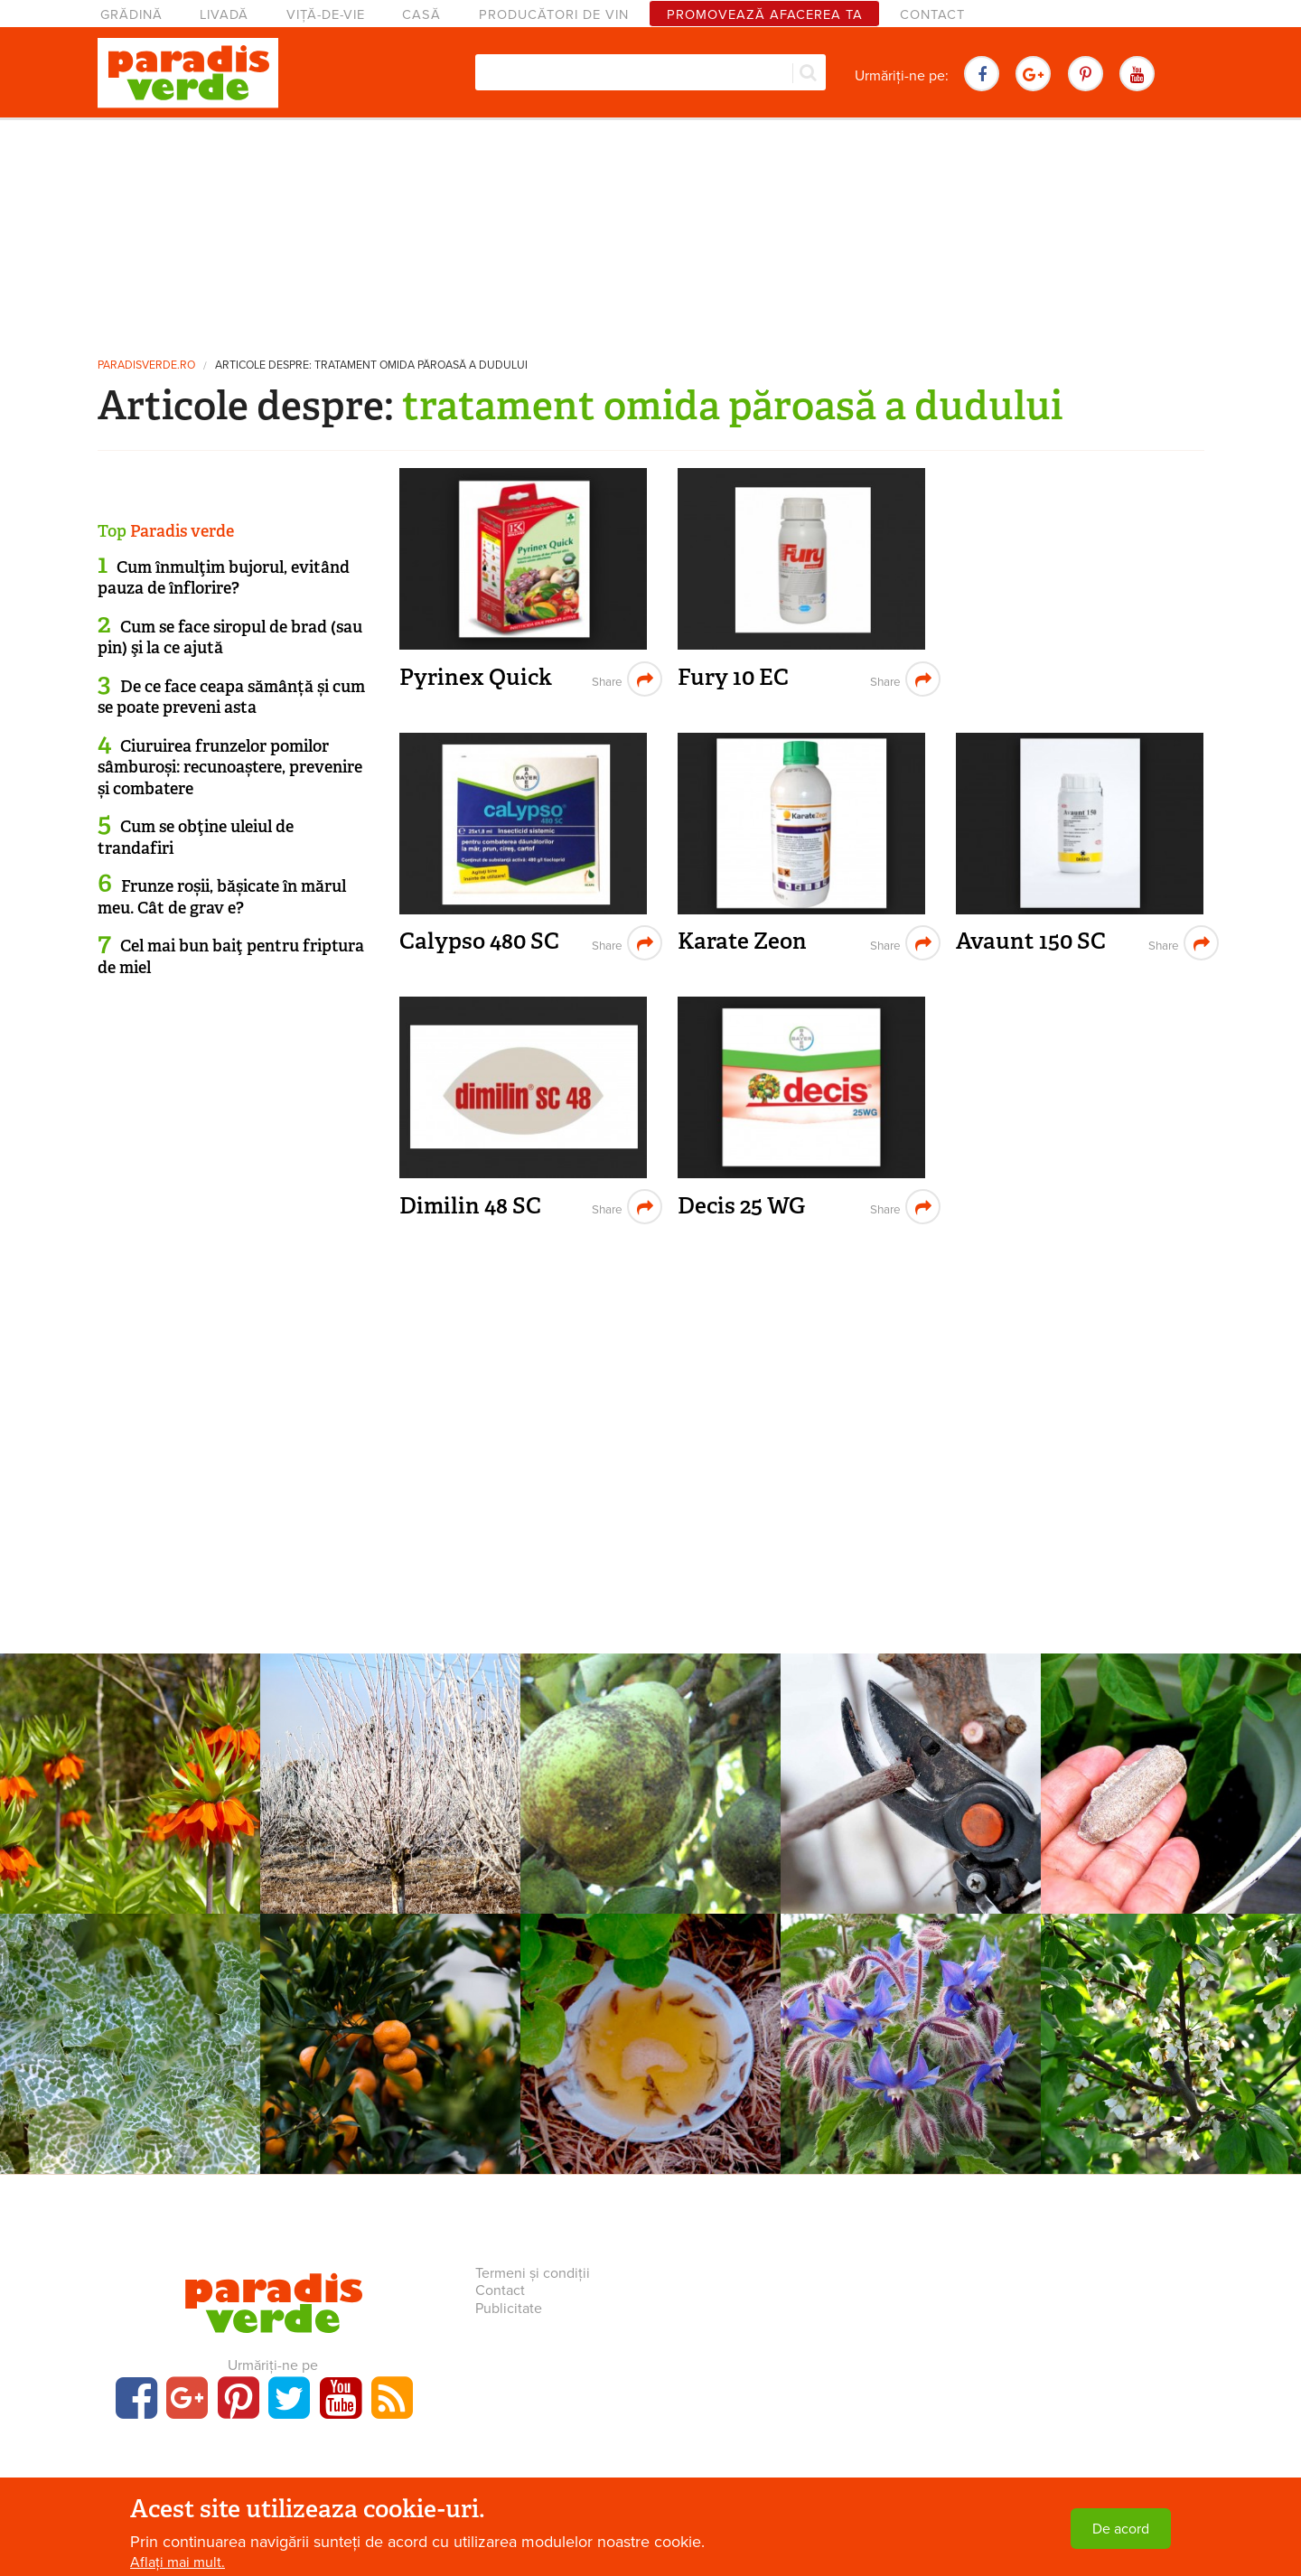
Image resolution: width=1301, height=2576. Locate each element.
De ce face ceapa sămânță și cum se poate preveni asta (231, 697)
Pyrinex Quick (475, 677)
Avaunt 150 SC (1031, 941)
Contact (932, 15)
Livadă (224, 15)
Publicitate (508, 2309)
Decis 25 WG (741, 1206)
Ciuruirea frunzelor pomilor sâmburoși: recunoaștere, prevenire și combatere (230, 767)
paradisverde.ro (146, 365)
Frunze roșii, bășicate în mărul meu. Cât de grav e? (222, 897)
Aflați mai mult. (177, 2562)
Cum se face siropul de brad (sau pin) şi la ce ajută (230, 637)
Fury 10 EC (733, 677)
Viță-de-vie (325, 15)
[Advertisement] (650, 230)
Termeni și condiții (532, 2273)
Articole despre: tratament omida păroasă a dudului (371, 365)
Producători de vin (554, 15)
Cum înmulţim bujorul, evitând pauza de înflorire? (224, 578)
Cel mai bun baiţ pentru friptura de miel (231, 956)
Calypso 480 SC (479, 941)
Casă (421, 15)
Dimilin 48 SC (470, 1206)
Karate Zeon (742, 941)
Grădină (131, 15)
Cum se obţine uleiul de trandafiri (196, 837)
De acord (1120, 2529)
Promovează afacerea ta (765, 15)
